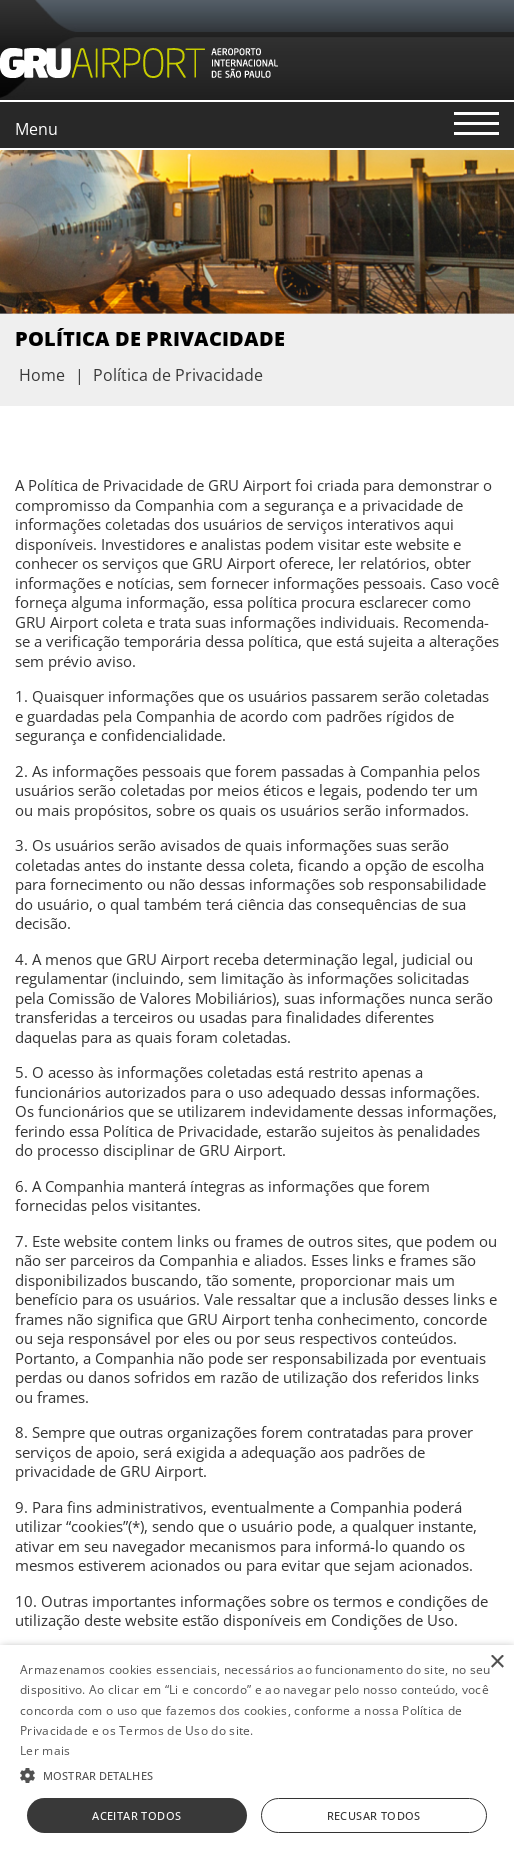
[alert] (257, 1749)
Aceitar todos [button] (136, 1815)
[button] (257, 1774)
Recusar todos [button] (374, 1815)
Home (42, 375)
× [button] (496, 1662)
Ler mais (45, 1750)
